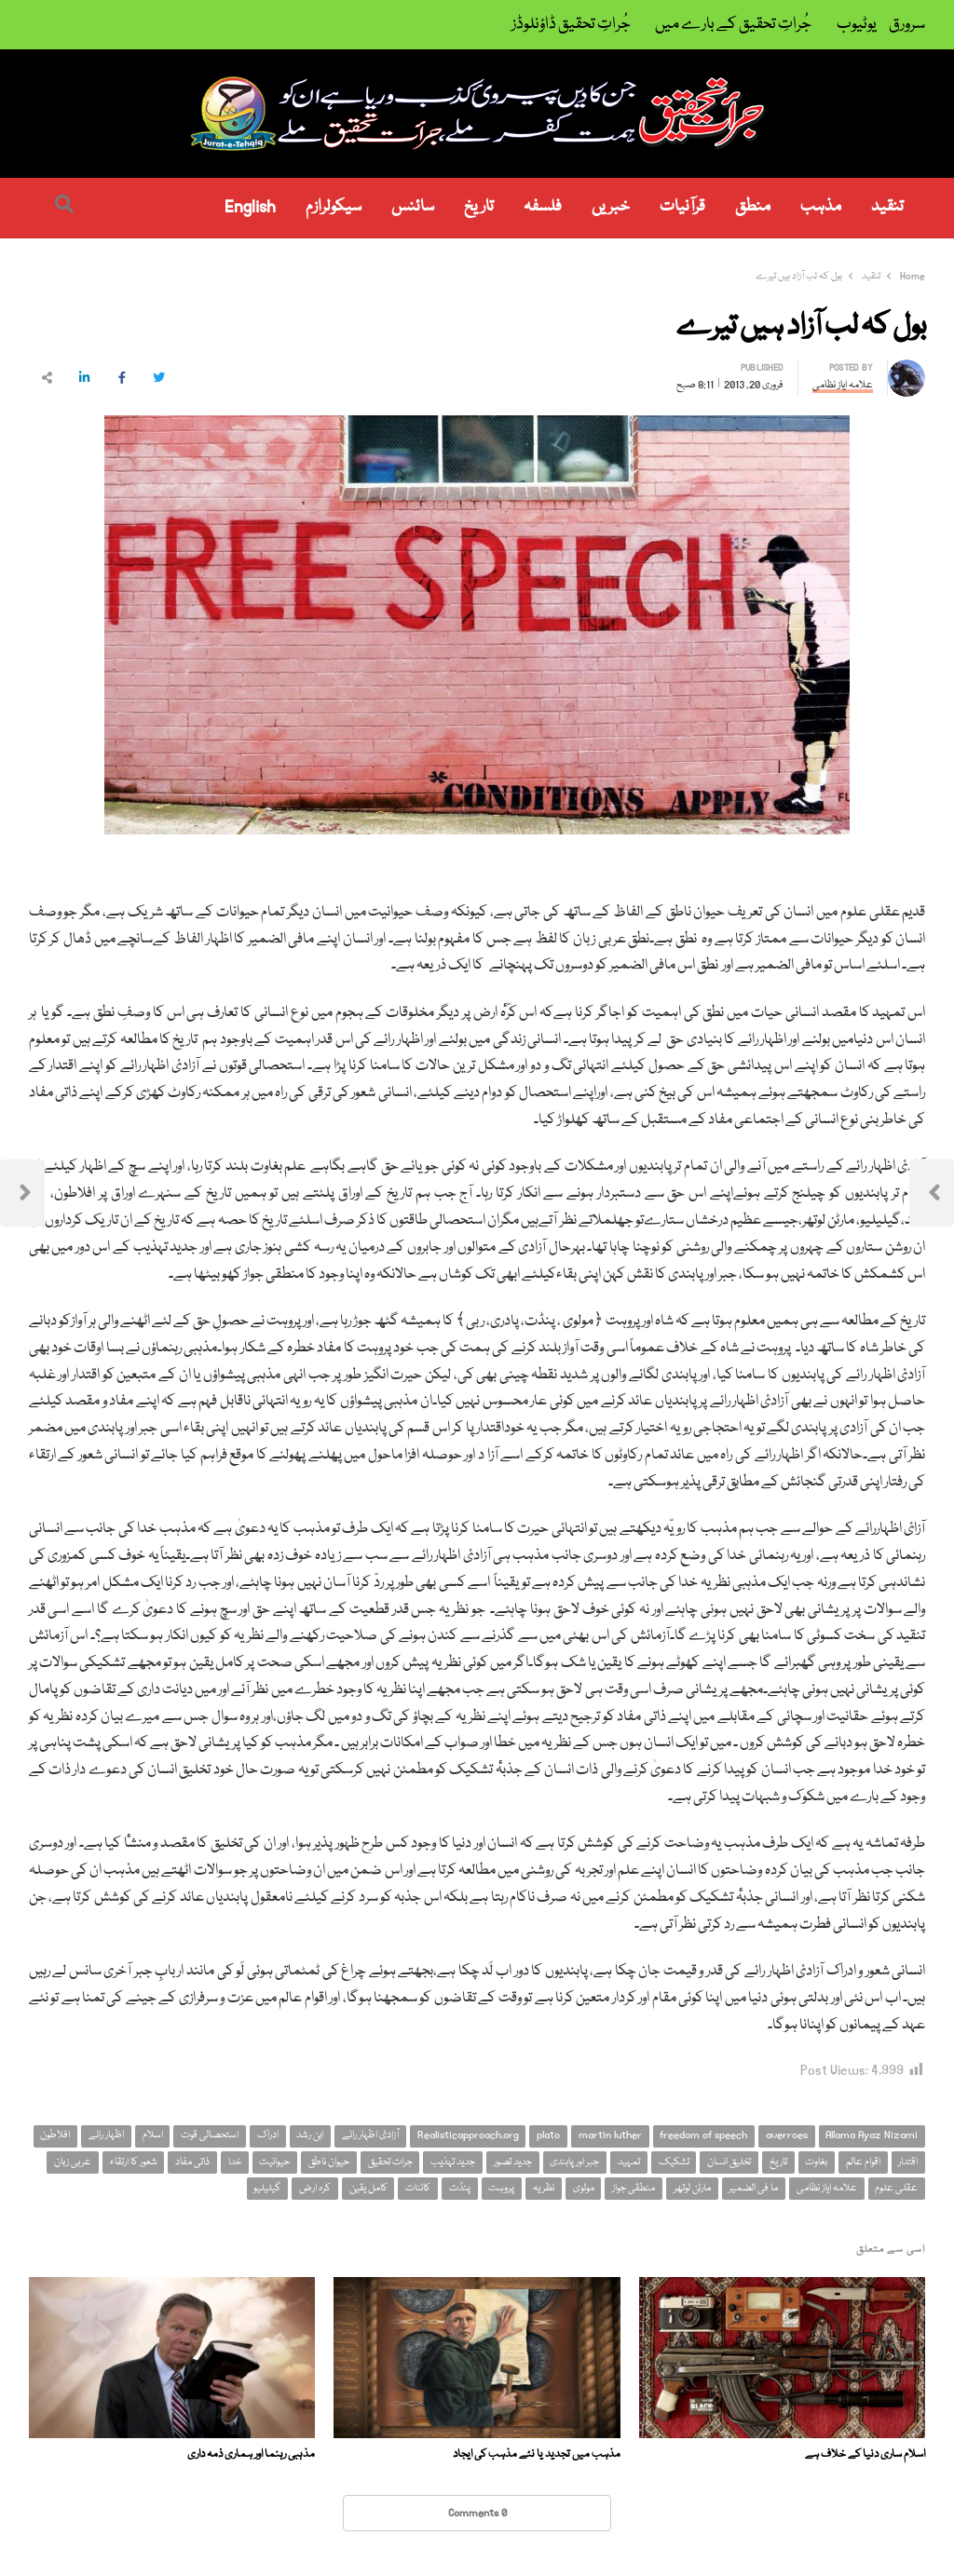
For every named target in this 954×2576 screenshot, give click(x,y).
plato (548, 2135)
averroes (787, 2135)
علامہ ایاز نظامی (827, 2188)
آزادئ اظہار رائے (370, 2135)
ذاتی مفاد (192, 2162)
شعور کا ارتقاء (133, 2162)
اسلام (153, 2135)
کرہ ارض (315, 2188)
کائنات (417, 2188)
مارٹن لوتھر (692, 2188)
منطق (752, 207)
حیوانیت (274, 2162)
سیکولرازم (333, 207)
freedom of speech (703, 2135)
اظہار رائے (106, 2135)
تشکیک (674, 2162)
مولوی (583, 2188)
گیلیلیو (266, 2188)
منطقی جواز (633, 2188)
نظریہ (543, 2188)
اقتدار (908, 2162)
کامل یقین (368, 2188)
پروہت (501, 2188)
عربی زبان (72, 2162)
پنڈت (459, 2188)
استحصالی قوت (209, 2135)
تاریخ (479, 207)
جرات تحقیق (390, 2162)
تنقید (887, 207)
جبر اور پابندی (574, 2162)
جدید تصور (513, 2162)
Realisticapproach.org (468, 2135)
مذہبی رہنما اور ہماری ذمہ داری (251, 2454)
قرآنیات (682, 207)
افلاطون (55, 2135)
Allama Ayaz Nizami (871, 2135)
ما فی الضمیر (753, 2188)
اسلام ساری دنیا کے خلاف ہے (865, 2454)
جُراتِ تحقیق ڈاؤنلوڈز (571, 24)
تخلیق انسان (729, 2162)
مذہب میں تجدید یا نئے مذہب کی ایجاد (536, 2454)
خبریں (611, 207)
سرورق (907, 24)
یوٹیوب (857, 24)
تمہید (629, 2162)
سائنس (412, 207)
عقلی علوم (896, 2188)
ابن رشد (309, 2135)
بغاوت (816, 2162)
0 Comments (477, 2513)
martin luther (610, 2135)
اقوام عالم (863, 2162)
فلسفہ (543, 207)
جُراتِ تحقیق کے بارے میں (733, 24)
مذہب (820, 207)
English (250, 207)
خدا (234, 2162)
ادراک (268, 2135)
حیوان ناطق (328, 2162)
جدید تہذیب (452, 2162)
